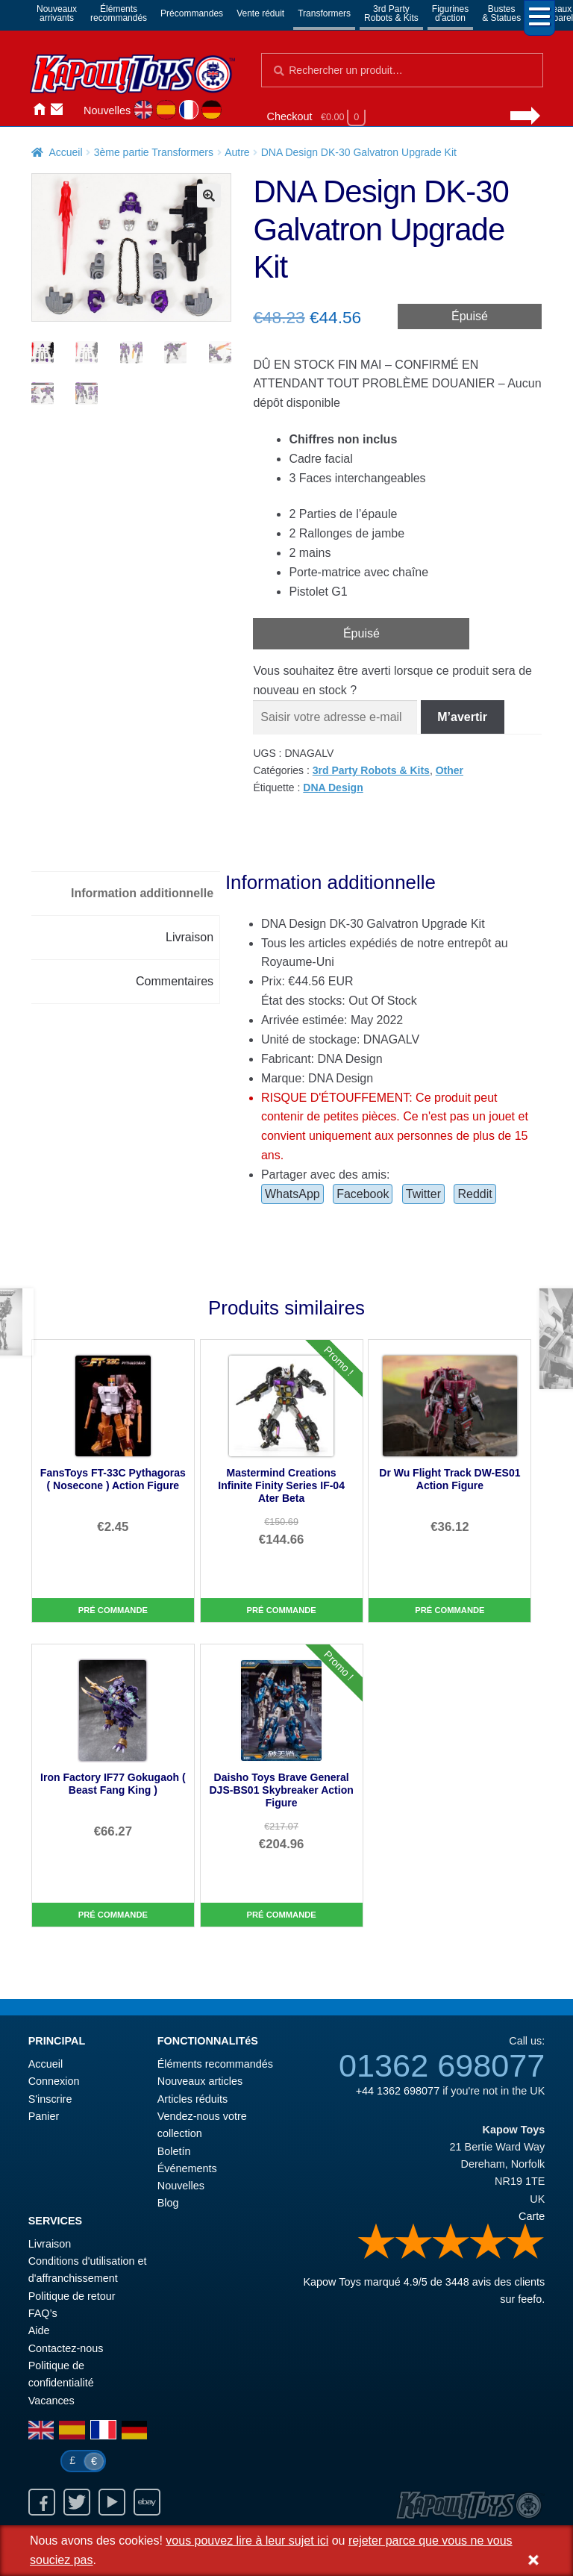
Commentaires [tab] (174, 981)
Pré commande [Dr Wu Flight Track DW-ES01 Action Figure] (449, 1610)
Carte (532, 2216)
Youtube (111, 2502)
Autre (237, 152)
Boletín (174, 2151)
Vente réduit (260, 13)
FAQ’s (42, 2313)
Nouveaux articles (199, 2081)
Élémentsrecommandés (118, 13)
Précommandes (191, 13)
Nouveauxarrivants (57, 13)
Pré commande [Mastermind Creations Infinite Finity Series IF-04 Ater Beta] (281, 1610)
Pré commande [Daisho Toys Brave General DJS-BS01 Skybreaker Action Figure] (281, 1914)
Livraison (50, 2244)
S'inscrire (50, 2099)
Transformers (324, 13)
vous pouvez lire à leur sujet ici (247, 2540)
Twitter (423, 1194)
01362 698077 (442, 2065)
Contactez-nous (57, 109)
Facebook (362, 1194)
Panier (44, 2116)
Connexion (75, 109)
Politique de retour (72, 2296)
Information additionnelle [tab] (142, 893)
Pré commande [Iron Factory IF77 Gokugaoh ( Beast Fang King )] (113, 1914)
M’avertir (462, 717)
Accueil (39, 109)
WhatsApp (292, 1194)
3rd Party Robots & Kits (371, 770)
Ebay (147, 2502)
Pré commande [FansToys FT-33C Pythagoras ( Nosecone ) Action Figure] (113, 1610)
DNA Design (333, 787)
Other (449, 770)
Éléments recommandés (215, 2064)
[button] (209, 196)
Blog (168, 2203)
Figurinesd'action (450, 13)
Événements (187, 2168)
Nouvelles (107, 110)
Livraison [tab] (189, 937)
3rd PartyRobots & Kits (391, 13)
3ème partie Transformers (153, 152)
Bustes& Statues (501, 13)
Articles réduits (192, 2099)
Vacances (51, 2401)
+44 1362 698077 (397, 2091)
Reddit (474, 1194)
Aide (39, 2330)
